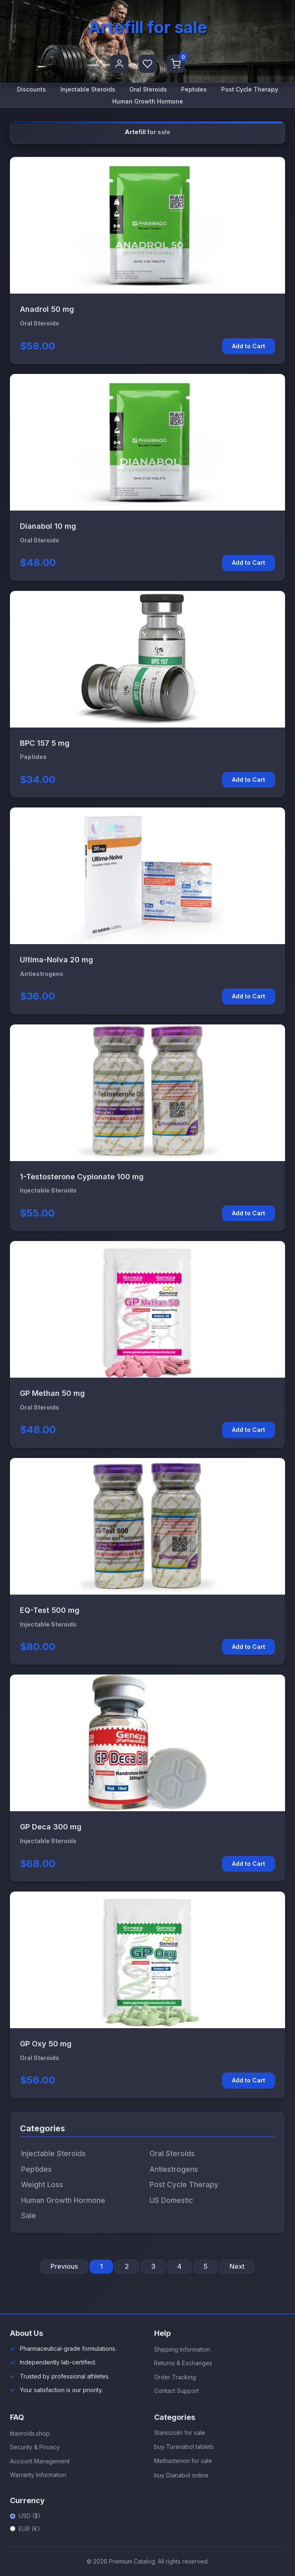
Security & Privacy (35, 2447)
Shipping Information (182, 2349)
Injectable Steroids (87, 89)
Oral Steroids (148, 89)
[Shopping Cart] (176, 64)
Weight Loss (42, 2185)
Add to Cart (248, 345)
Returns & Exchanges (183, 2362)
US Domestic (171, 2200)
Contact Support (176, 2390)
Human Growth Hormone (147, 101)
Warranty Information (38, 2474)
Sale (28, 2216)
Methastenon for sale (183, 2460)
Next (237, 2266)
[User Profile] (119, 64)
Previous (64, 2266)
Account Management (40, 2461)
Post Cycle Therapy (249, 89)
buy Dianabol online (181, 2475)
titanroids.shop (30, 2433)
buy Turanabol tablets (184, 2446)
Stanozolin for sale (179, 2432)
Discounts (31, 89)
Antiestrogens (174, 2169)
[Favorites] (147, 64)
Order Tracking (175, 2377)
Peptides (194, 89)
